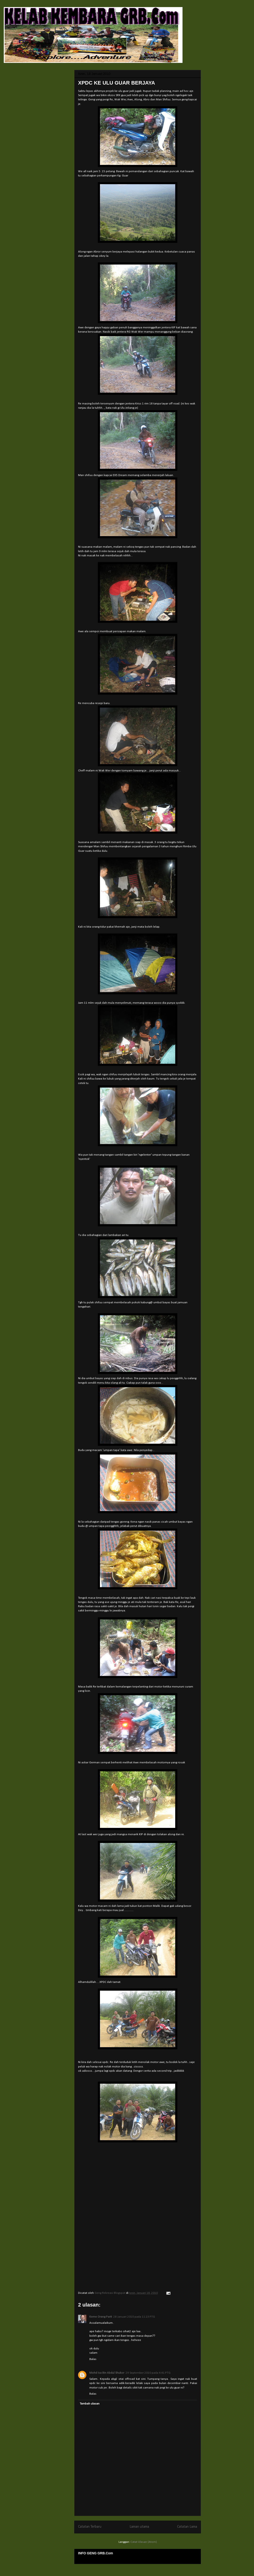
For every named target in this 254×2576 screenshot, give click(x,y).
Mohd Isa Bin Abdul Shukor (106, 2372)
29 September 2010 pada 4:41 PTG (148, 2372)
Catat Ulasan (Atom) (144, 2541)
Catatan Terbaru (89, 2527)
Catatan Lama (187, 2527)
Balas (92, 2359)
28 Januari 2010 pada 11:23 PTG (134, 2316)
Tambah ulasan (89, 2403)
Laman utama (139, 2527)
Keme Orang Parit (100, 2316)
